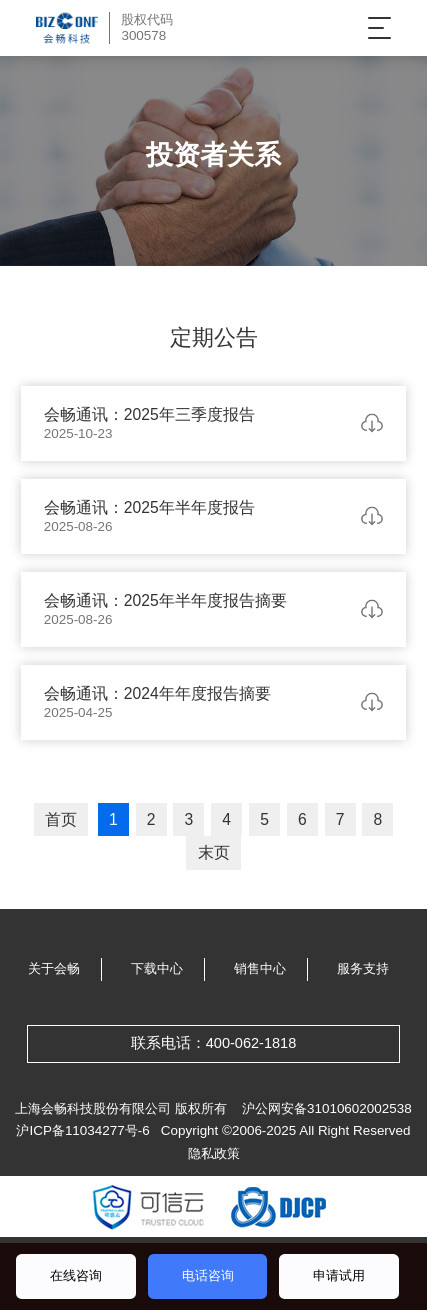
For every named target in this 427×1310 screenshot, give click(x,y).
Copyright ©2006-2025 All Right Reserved (286, 1130)
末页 (214, 852)
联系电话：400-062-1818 (214, 1043)
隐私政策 (214, 1153)
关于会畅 (54, 968)
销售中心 (260, 968)
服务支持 (363, 968)
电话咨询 (208, 1275)
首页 (61, 819)
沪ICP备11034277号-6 (82, 1130)
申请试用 (339, 1275)
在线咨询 (76, 1275)
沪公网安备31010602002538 (327, 1108)
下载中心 (157, 968)
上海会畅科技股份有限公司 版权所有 (121, 1108)
